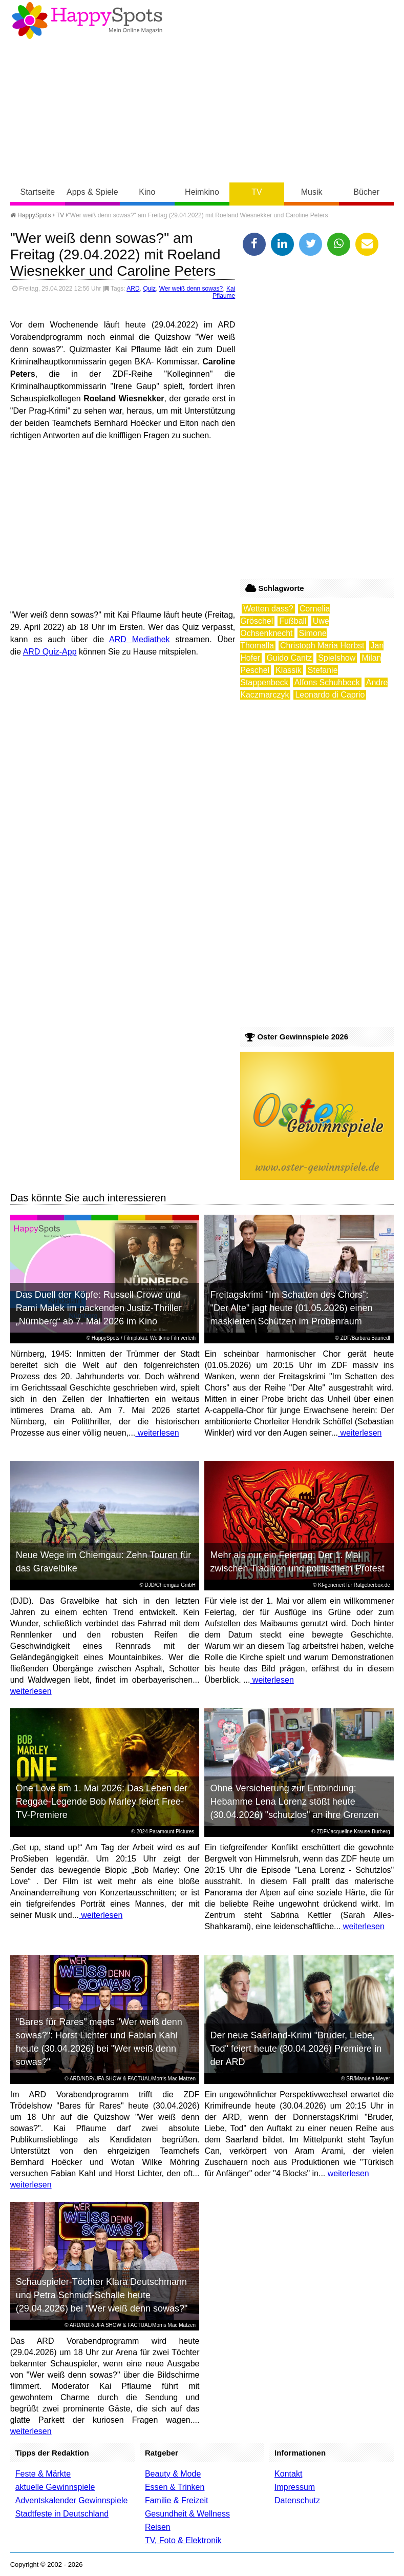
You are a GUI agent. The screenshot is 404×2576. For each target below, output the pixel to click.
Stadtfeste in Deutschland (62, 2513)
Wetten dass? (268, 608)
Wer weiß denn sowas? (191, 288)
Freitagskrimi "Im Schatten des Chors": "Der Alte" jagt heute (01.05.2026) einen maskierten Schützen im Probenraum (291, 1308)
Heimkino (202, 192)
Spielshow (336, 657)
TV (256, 192)
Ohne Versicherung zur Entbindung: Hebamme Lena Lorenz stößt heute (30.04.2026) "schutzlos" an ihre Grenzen (294, 1801)
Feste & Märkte (43, 2473)
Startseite (37, 192)
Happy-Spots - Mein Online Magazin (87, 20)
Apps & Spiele (92, 192)
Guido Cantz (289, 657)
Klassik (288, 670)
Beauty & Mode (173, 2473)
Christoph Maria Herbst (322, 645)
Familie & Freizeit (176, 2500)
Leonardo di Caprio (330, 694)
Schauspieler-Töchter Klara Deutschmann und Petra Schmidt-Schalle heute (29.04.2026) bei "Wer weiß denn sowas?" (102, 2295)
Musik (312, 192)
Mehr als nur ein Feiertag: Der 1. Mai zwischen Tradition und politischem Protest (297, 1561)
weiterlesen (157, 1432)
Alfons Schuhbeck (327, 682)
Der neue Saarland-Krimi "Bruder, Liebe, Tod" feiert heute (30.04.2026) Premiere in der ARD (296, 2048)
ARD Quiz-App (50, 651)
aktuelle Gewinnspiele (55, 2487)
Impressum (294, 2487)
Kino (147, 192)
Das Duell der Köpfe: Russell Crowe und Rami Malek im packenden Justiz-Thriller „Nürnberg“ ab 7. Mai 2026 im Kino (99, 1308)
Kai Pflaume (223, 292)
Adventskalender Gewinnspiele (71, 2500)
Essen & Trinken (175, 2487)
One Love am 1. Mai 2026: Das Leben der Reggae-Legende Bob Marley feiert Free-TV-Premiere (101, 1801)
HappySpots (30, 215)
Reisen (158, 2527)
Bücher (366, 192)
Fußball (292, 621)
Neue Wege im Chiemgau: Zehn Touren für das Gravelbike (104, 1561)
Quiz (149, 288)
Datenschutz (297, 2500)
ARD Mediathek (139, 639)
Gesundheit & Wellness (187, 2513)
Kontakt (288, 2473)
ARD (132, 288)
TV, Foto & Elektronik (183, 2540)
